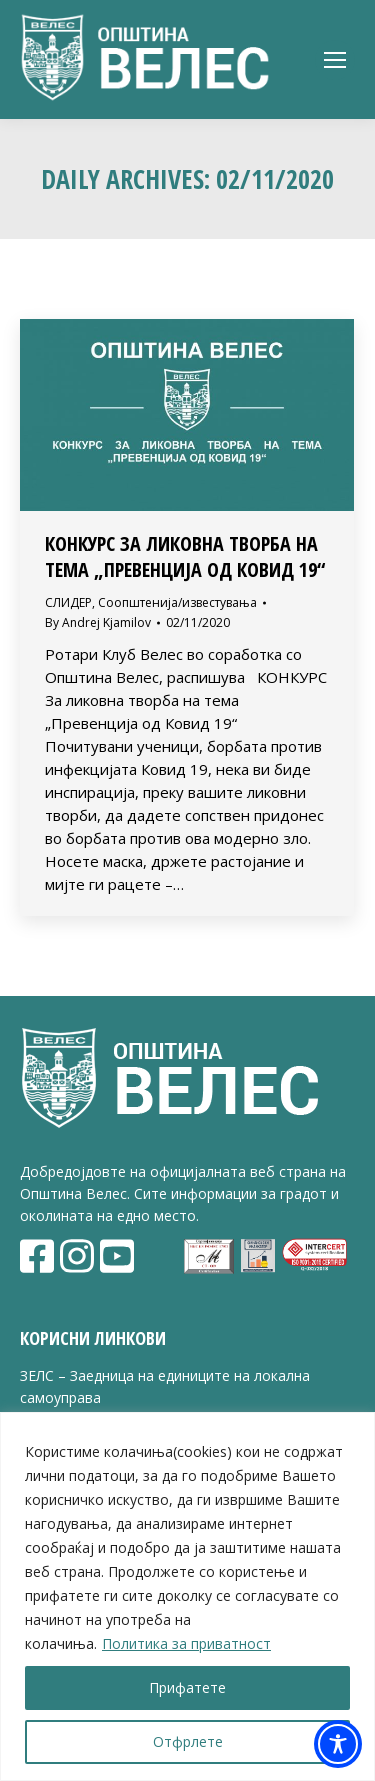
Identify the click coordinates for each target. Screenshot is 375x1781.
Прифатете (187, 1687)
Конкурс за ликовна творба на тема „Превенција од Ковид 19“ (185, 556)
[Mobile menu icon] (335, 60)
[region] (187, 1596)
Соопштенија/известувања (177, 602)
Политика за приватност (186, 1643)
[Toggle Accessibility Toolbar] (338, 1744)
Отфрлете (188, 1741)
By (98, 622)
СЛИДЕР (68, 602)
